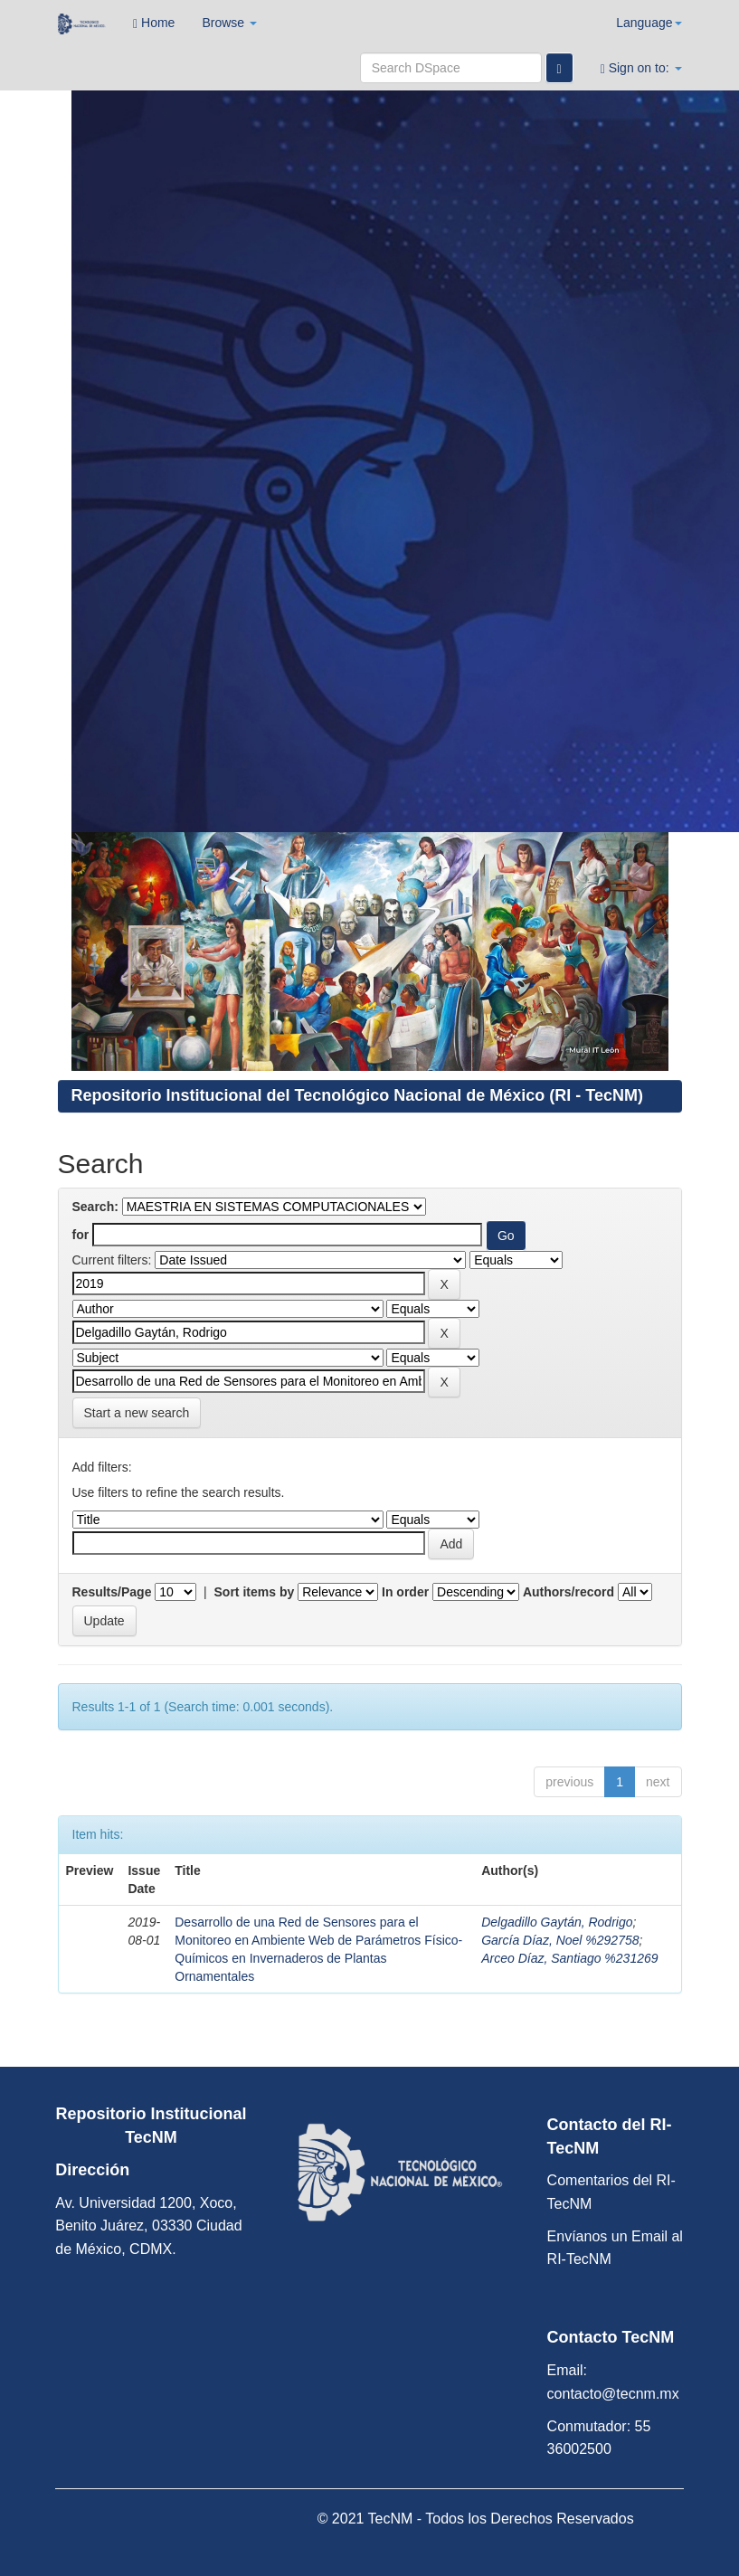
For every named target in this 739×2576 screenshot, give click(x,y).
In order (405, 1592)
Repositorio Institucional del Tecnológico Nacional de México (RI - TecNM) (357, 1095)
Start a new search (137, 1413)
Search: (95, 1206)
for (81, 1234)
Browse (229, 22)
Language (648, 22)
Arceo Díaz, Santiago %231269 (569, 1958)
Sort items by (254, 1592)
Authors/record (568, 1592)
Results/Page (112, 1592)
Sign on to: (641, 68)
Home (154, 23)
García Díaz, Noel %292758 (560, 1940)
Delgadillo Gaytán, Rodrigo (556, 1922)
